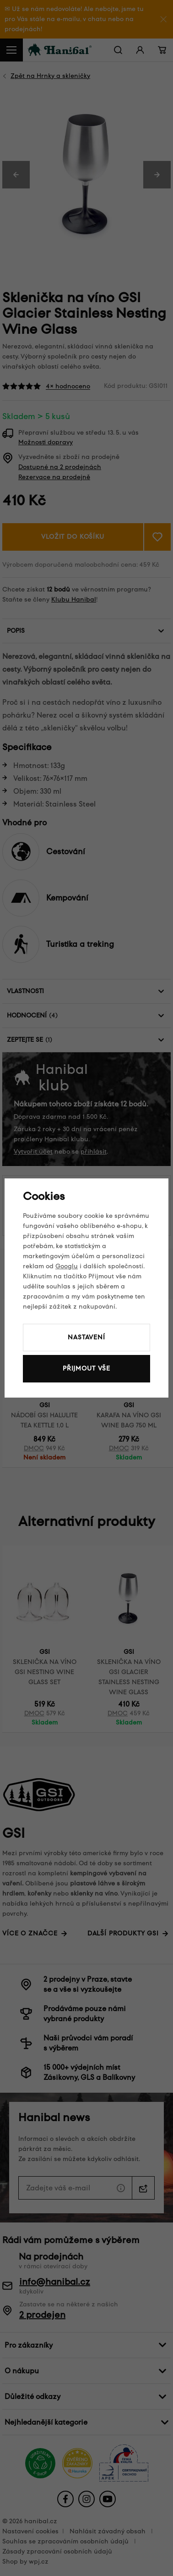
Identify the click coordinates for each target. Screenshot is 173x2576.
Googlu (66, 1266)
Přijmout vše (86, 1368)
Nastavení (86, 1337)
